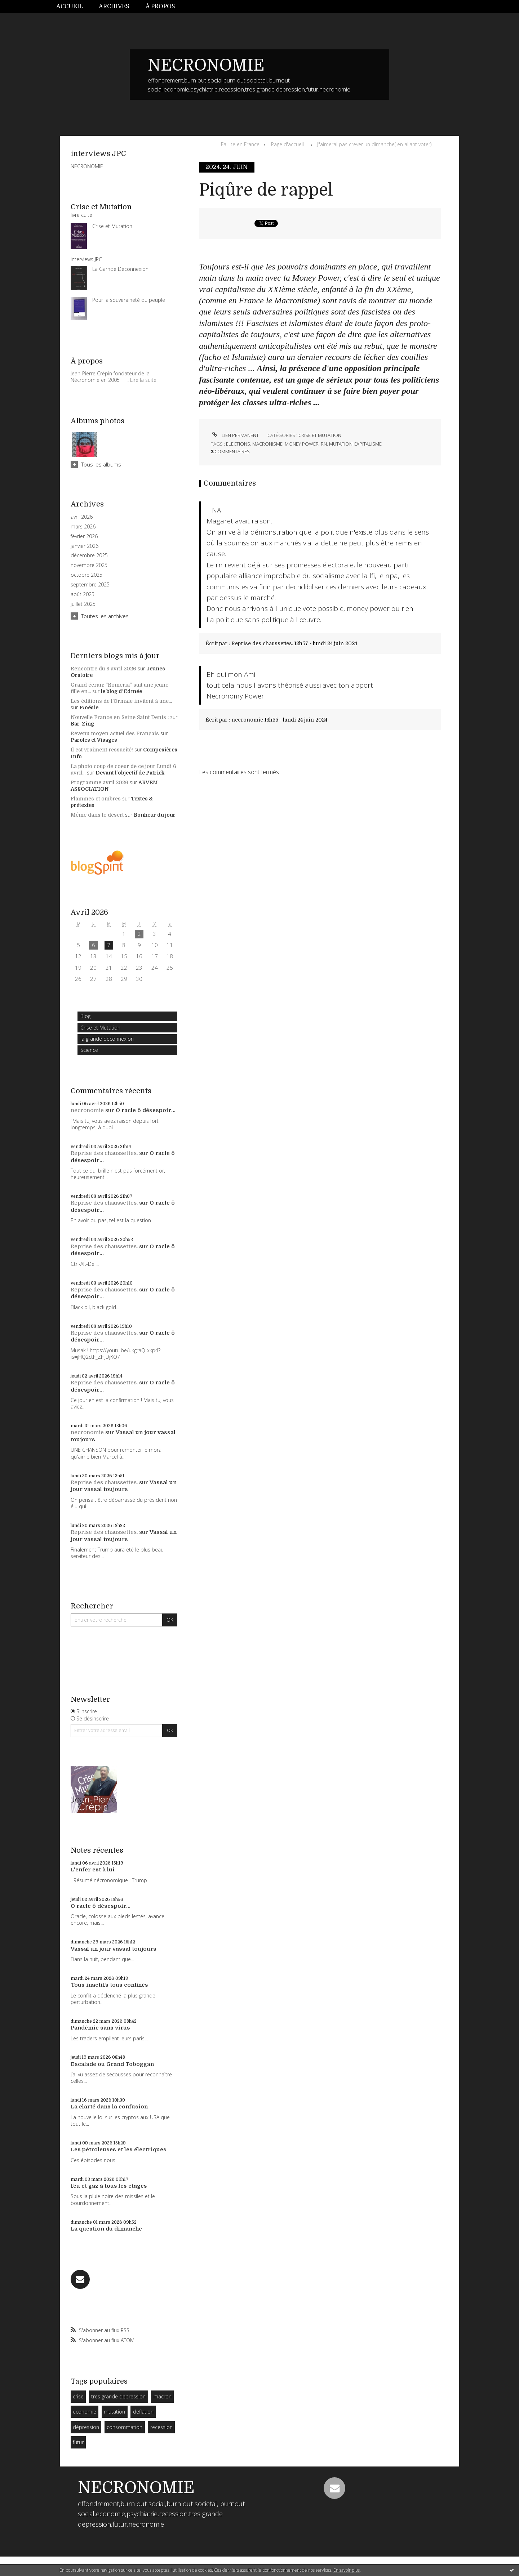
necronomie (87, 1110)
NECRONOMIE (206, 65)
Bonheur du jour (155, 815)
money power (302, 444)
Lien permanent (235, 435)
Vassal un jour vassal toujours (124, 1486)
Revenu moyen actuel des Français (115, 733)
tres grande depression (118, 2396)
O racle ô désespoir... (146, 1110)
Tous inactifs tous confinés (109, 1985)
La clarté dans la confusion (109, 2106)
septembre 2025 (90, 584)
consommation (124, 2427)
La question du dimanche (106, 2228)
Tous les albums (101, 464)
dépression (86, 2427)
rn (324, 444)
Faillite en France (240, 144)
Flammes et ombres (96, 799)
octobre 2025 (86, 575)
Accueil (69, 6)
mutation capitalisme (355, 444)
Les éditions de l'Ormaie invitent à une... (121, 701)
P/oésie (88, 707)
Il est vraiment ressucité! (102, 750)
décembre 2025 (89, 555)
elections (238, 444)
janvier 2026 (84, 546)
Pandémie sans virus (100, 2027)
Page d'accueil (287, 144)
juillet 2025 (83, 604)
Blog (85, 1016)
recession (161, 2427)
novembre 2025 (89, 565)
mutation (114, 2411)
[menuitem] (73, 6)
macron (163, 2396)
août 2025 (82, 594)
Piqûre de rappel (266, 190)
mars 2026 (83, 526)
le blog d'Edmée (121, 691)
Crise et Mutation (100, 1027)
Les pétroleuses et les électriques (119, 2149)
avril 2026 (82, 517)
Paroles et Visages (94, 740)
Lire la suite (143, 379)
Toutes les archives (105, 616)
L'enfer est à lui (93, 1869)
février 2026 (84, 536)
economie (84, 2411)
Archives (114, 6)
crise (78, 2396)
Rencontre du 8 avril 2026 (103, 668)
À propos (160, 6)
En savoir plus (346, 2570)
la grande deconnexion (107, 1038)
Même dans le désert (97, 815)
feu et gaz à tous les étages (109, 2186)
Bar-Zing (82, 724)
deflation (143, 2411)
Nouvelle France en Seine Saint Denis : (120, 717)
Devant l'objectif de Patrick (130, 773)
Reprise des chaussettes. (104, 1153)
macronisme (267, 444)
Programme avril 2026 (99, 782)
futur (78, 2442)
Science (89, 1049)
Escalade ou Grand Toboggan (112, 2064)
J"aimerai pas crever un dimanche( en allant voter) (374, 144)
